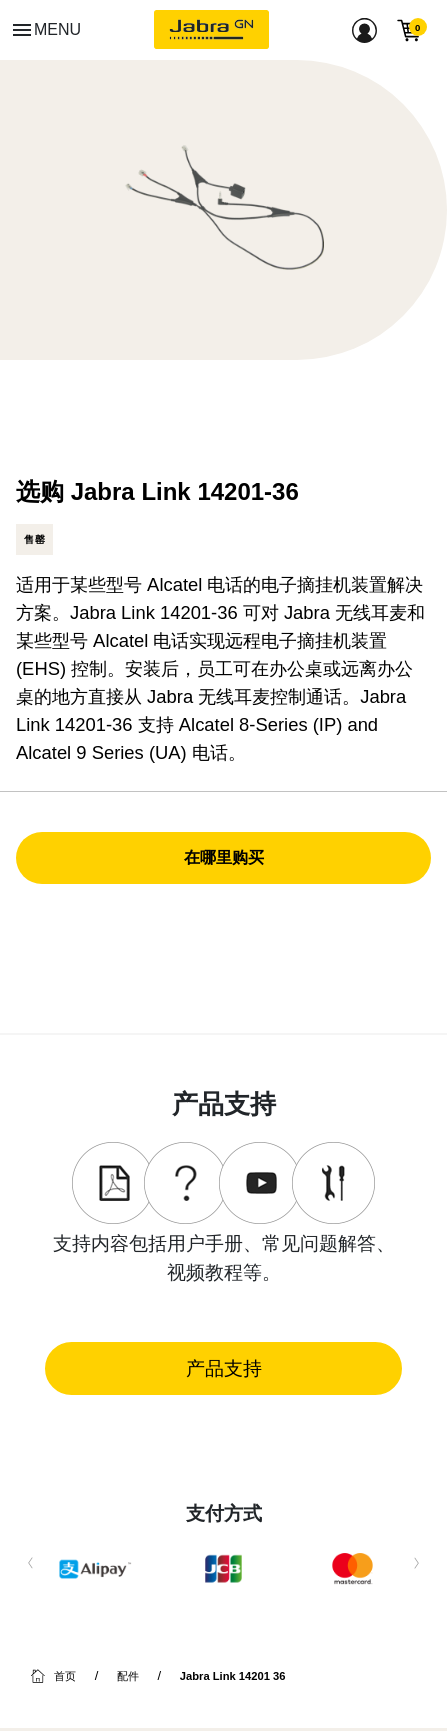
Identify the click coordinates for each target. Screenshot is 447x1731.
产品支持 (224, 1368)
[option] (223, 210)
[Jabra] (211, 30)
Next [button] (416, 1569)
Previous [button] (31, 1569)
